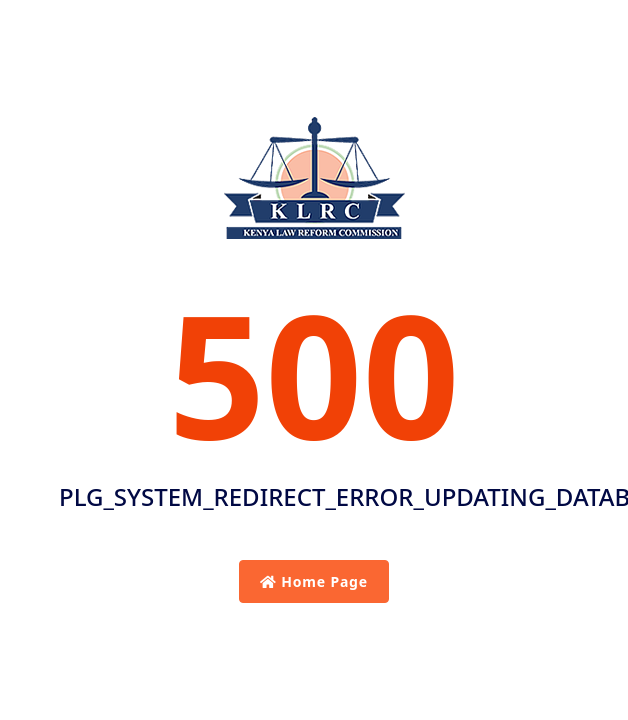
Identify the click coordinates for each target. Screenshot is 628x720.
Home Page (314, 581)
